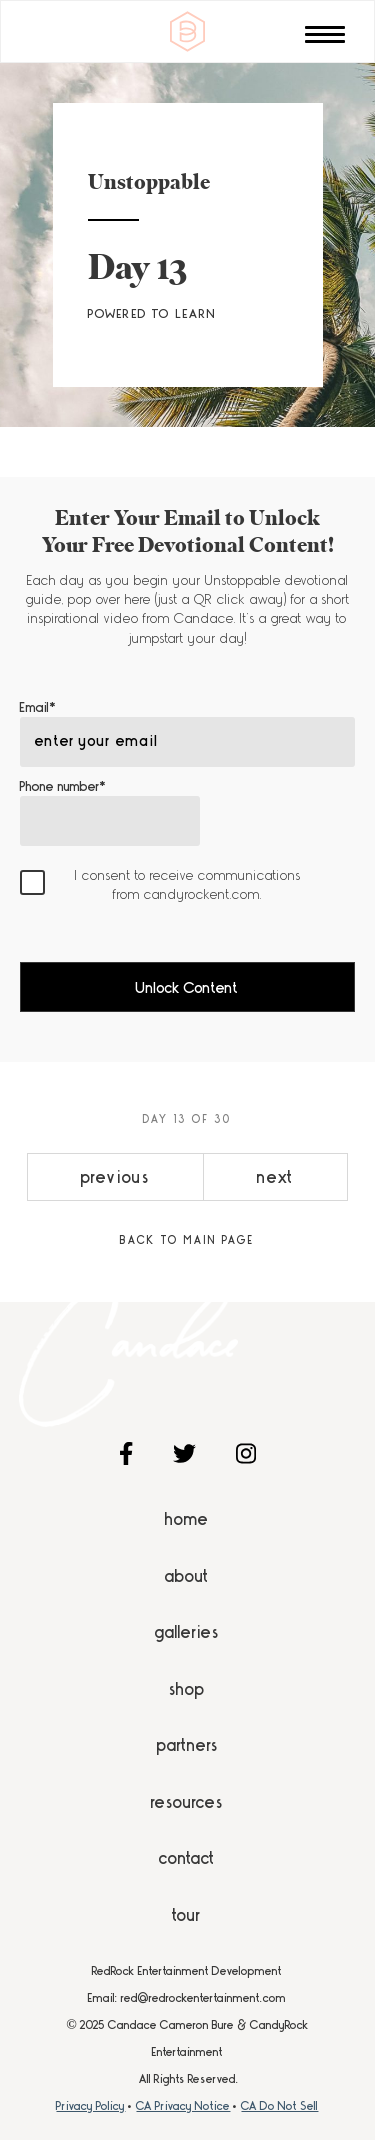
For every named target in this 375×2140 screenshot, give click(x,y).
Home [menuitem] (187, 1519)
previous (115, 1177)
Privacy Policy (90, 2106)
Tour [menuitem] (187, 1915)
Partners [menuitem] (187, 1745)
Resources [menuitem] (187, 1802)
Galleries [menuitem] (187, 1632)
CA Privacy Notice (183, 2106)
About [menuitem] (187, 1576)
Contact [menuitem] (187, 1858)
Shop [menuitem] (187, 1689)
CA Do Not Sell (279, 2106)
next (275, 1177)
